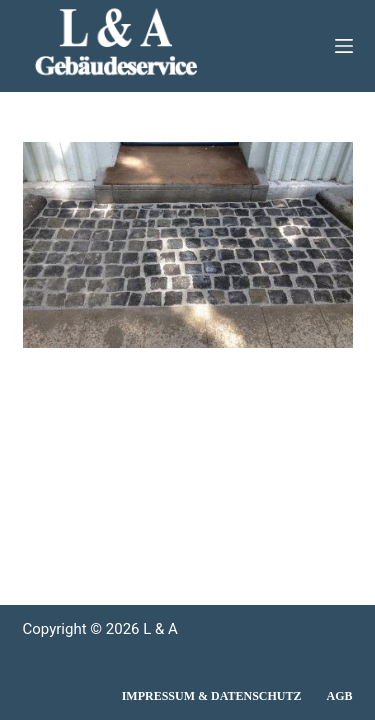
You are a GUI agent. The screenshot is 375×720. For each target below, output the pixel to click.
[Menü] (344, 46)
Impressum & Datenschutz (212, 696)
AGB (339, 696)
